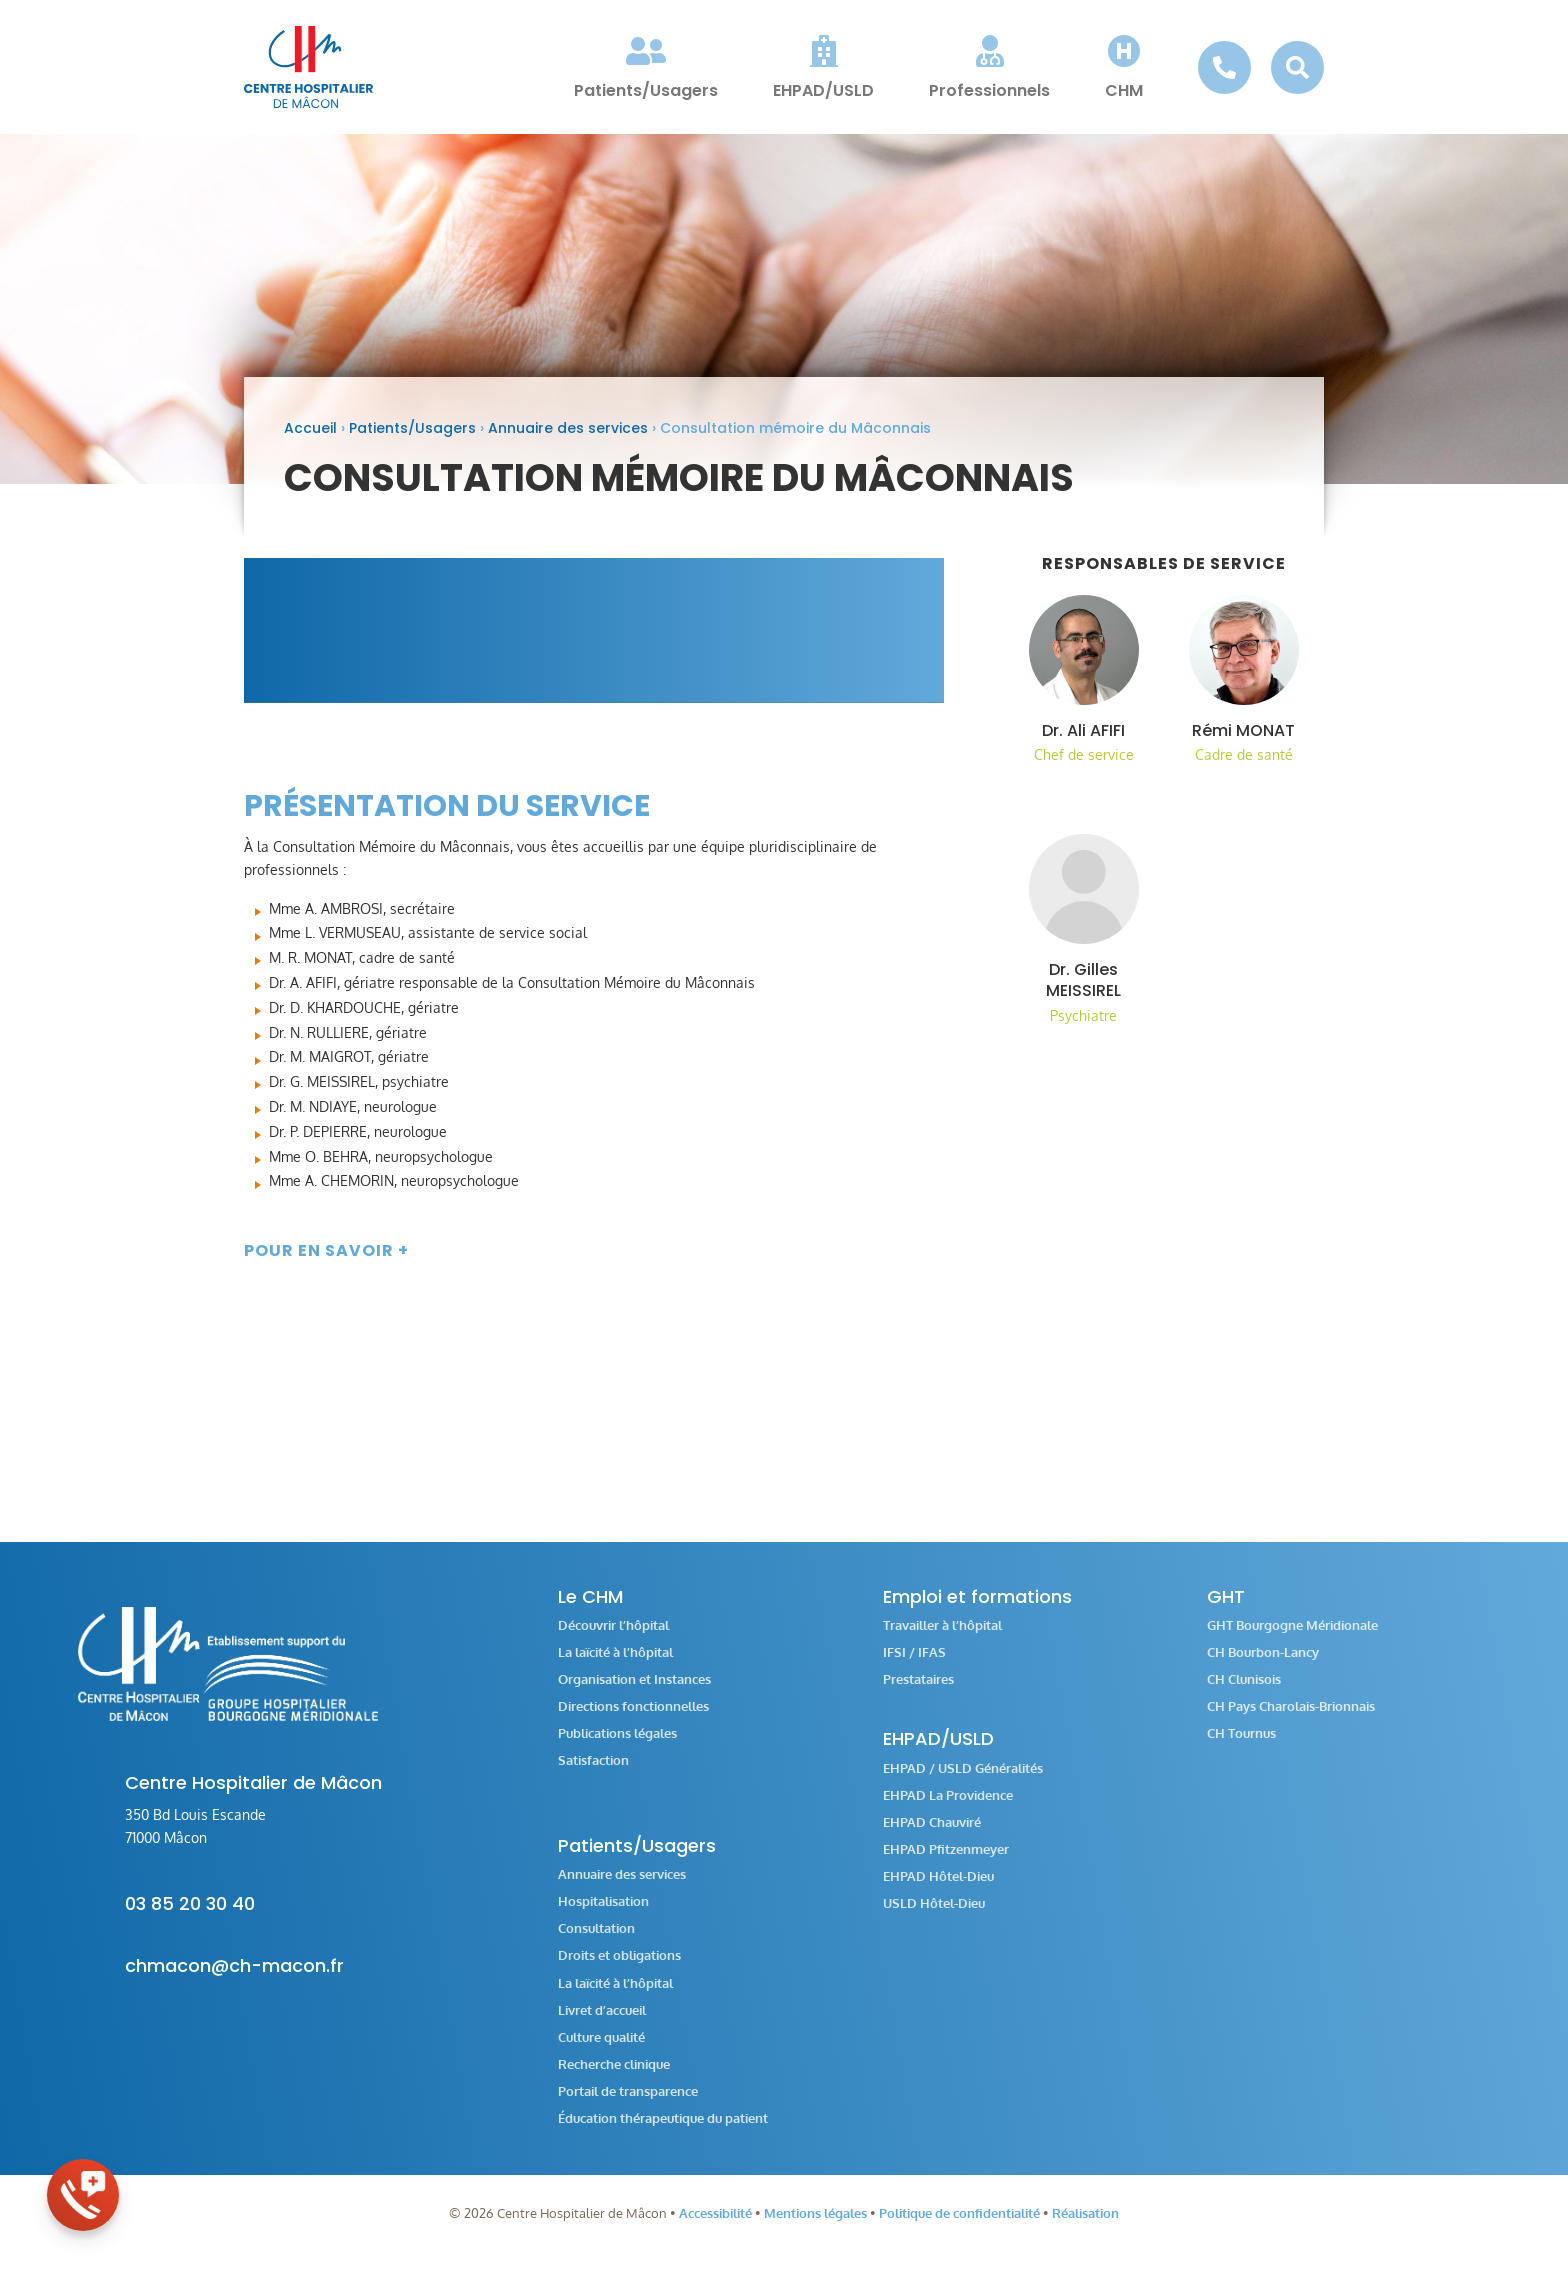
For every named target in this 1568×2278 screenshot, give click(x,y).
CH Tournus (1241, 1746)
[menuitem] (646, 67)
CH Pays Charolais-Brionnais (1291, 1719)
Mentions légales (815, 2226)
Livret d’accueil (602, 2023)
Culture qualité (601, 2050)
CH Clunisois (1244, 1692)
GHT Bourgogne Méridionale (1292, 1638)
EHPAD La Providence (948, 1808)
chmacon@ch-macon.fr (234, 1978)
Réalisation (1085, 2226)
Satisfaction (593, 1773)
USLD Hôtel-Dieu (934, 1916)
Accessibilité (715, 2226)
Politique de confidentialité (959, 2226)
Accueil (310, 441)
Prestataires (918, 1692)
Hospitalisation (603, 1914)
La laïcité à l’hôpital (615, 1665)
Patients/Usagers (412, 441)
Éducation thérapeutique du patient (663, 2131)
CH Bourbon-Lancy (1263, 1665)
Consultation (596, 1941)
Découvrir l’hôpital (613, 1638)
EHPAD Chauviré (932, 1835)
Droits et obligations (619, 1968)
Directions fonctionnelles (633, 1719)
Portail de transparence (628, 2104)
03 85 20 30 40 (190, 1916)
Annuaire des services (568, 441)
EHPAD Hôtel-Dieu (938, 1889)
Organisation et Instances (634, 1692)
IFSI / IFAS (914, 1665)
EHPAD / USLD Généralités (963, 1781)
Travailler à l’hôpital (942, 1638)
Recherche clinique (614, 2077)
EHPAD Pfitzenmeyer (946, 1862)
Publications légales (617, 1746)
